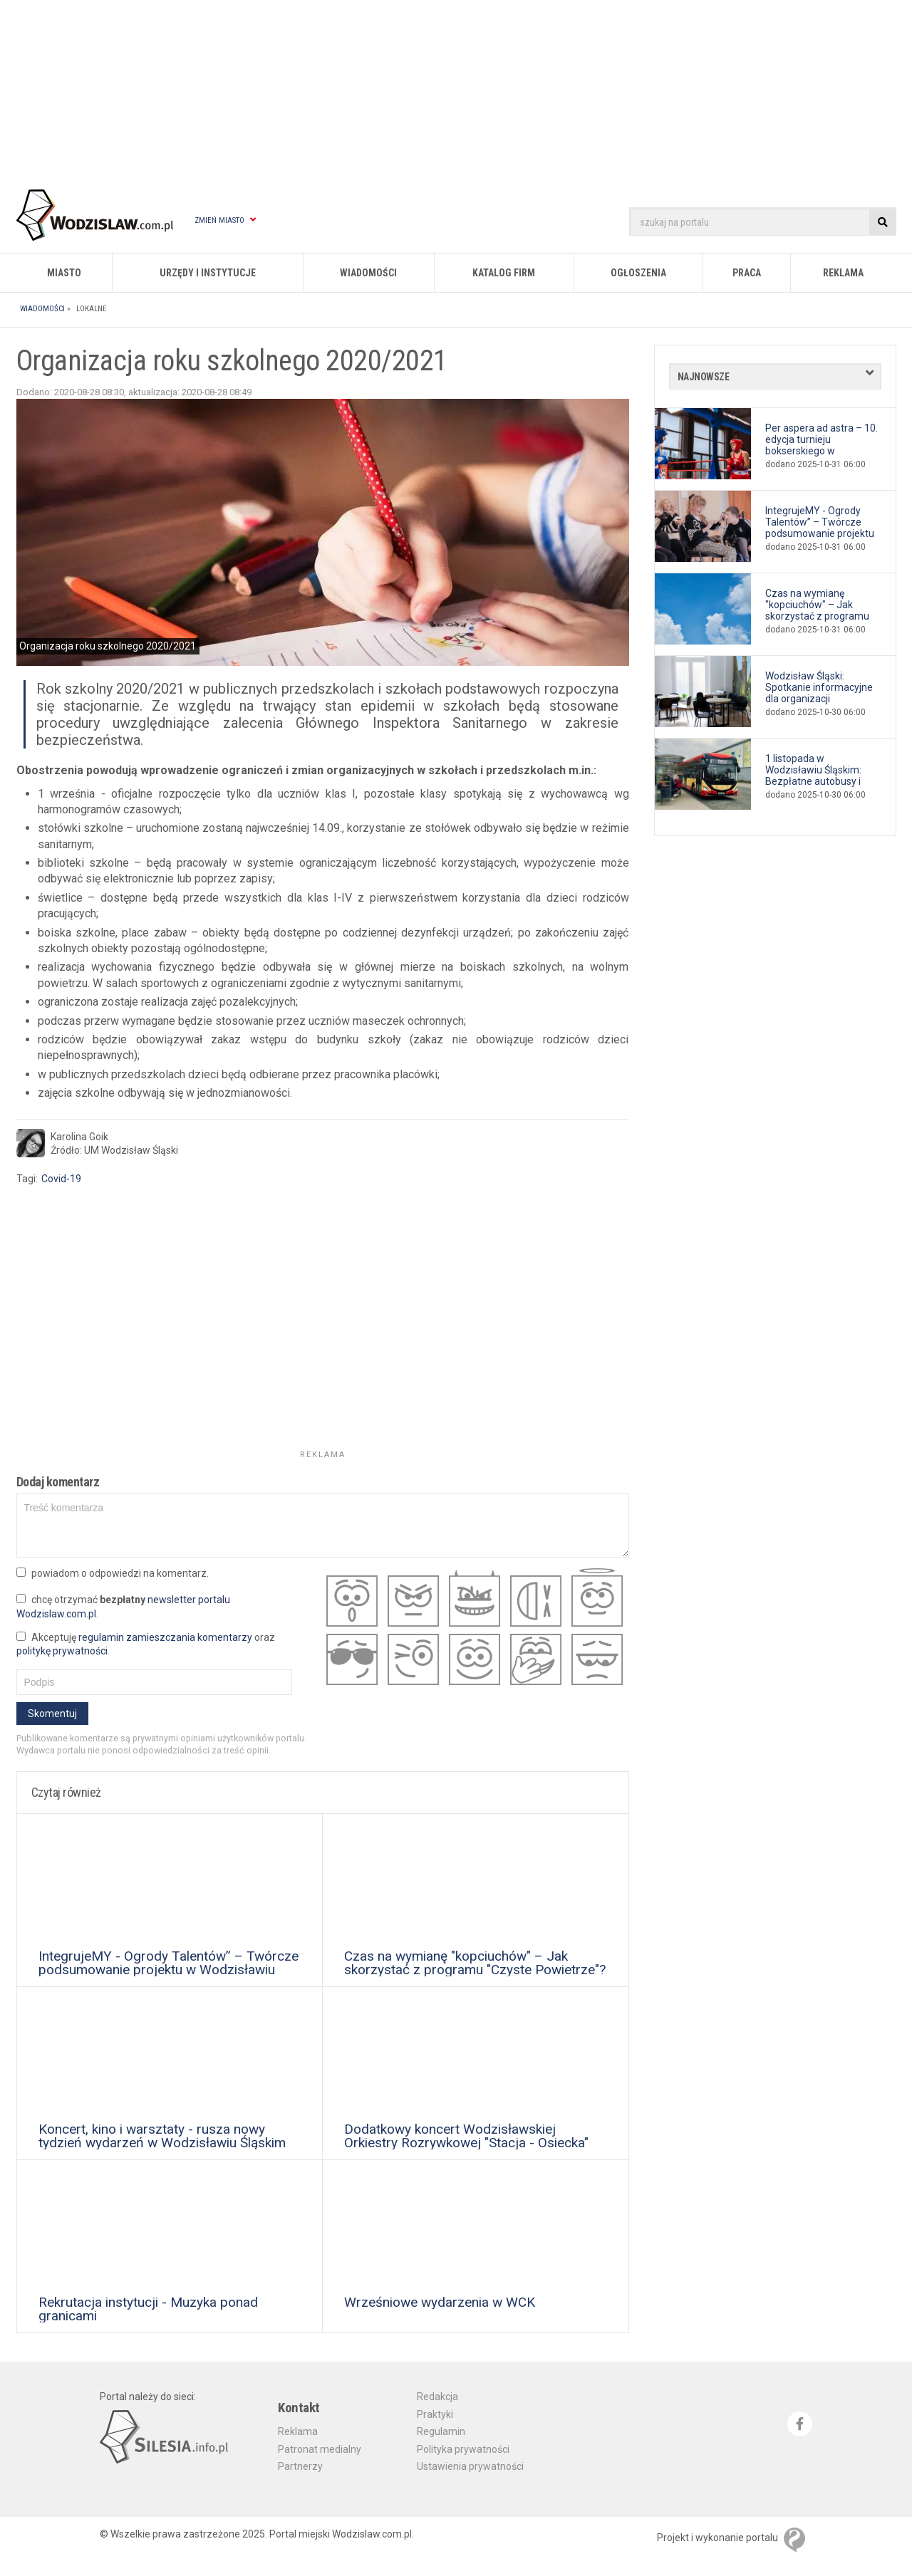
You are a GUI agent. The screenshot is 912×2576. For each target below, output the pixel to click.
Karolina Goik (79, 1136)
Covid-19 (61, 1178)
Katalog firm (503, 272)
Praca (746, 272)
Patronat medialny (319, 2449)
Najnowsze (704, 376)
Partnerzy (300, 2466)
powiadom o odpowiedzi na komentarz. (112, 1573)
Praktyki (435, 2414)
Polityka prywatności (463, 2449)
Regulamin (441, 2431)
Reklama (843, 272)
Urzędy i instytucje (208, 272)
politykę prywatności (62, 1651)
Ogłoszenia (638, 272)
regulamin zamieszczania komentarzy (165, 1637)
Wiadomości (368, 272)
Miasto (64, 272)
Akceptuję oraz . (145, 1644)
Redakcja (437, 2396)
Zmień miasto (225, 220)
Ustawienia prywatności (470, 2466)
